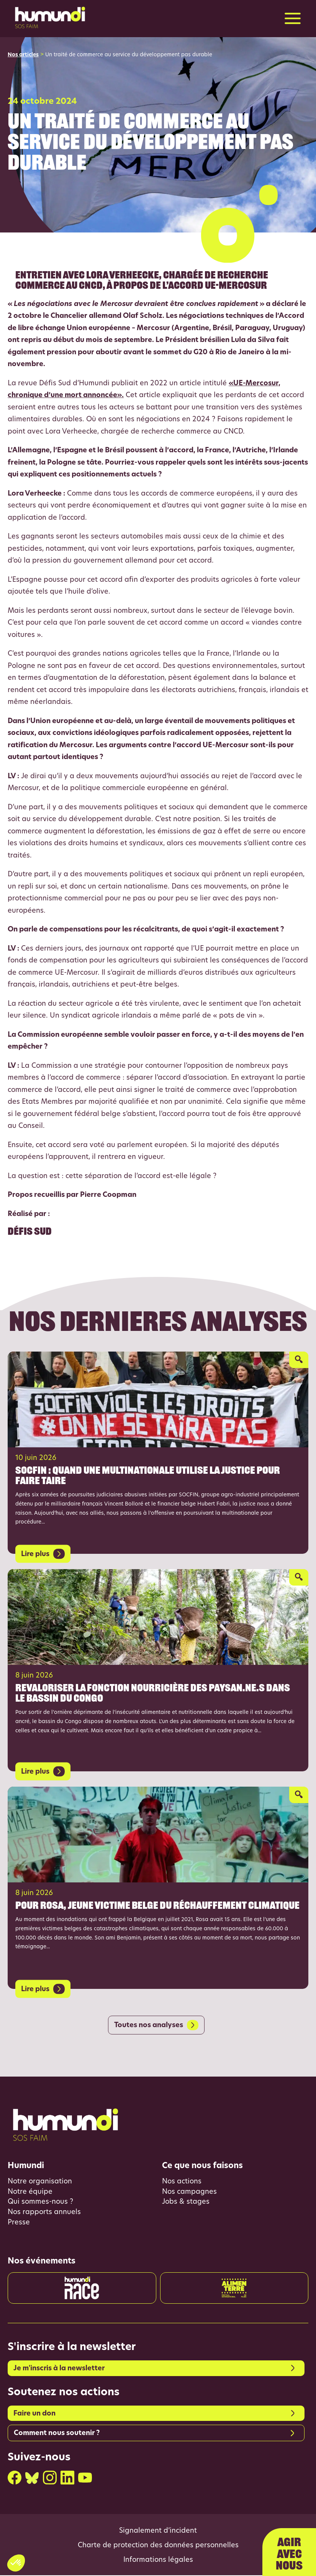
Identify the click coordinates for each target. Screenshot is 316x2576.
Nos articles (23, 54)
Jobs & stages (186, 2202)
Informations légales (158, 2561)
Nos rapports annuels (44, 2213)
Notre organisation (40, 2182)
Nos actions (181, 2182)
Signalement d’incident (158, 2532)
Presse (19, 2223)
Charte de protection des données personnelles (158, 2546)
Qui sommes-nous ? (40, 2202)
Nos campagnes (189, 2192)
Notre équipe (30, 2192)
